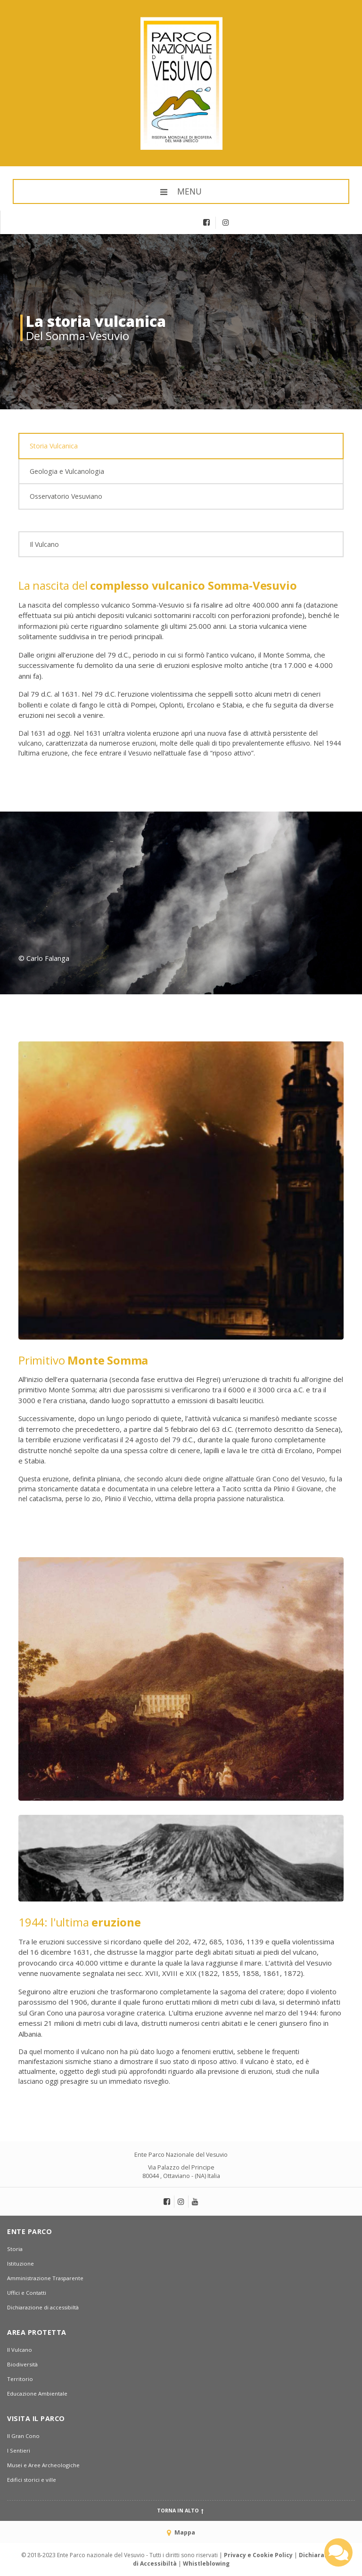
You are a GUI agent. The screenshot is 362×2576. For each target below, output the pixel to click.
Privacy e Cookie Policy (258, 2555)
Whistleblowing (206, 2564)
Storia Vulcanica (54, 445)
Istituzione (20, 2263)
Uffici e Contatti (26, 2292)
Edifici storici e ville (31, 2479)
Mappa (181, 2532)
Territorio (20, 2378)
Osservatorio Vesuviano (66, 496)
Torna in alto (181, 2510)
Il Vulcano (44, 544)
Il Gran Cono (23, 2435)
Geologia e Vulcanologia (67, 471)
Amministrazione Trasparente (45, 2278)
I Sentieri (18, 2450)
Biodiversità (22, 2364)
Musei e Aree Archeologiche (43, 2465)
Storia (15, 2248)
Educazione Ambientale (37, 2393)
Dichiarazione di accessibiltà (43, 2307)
